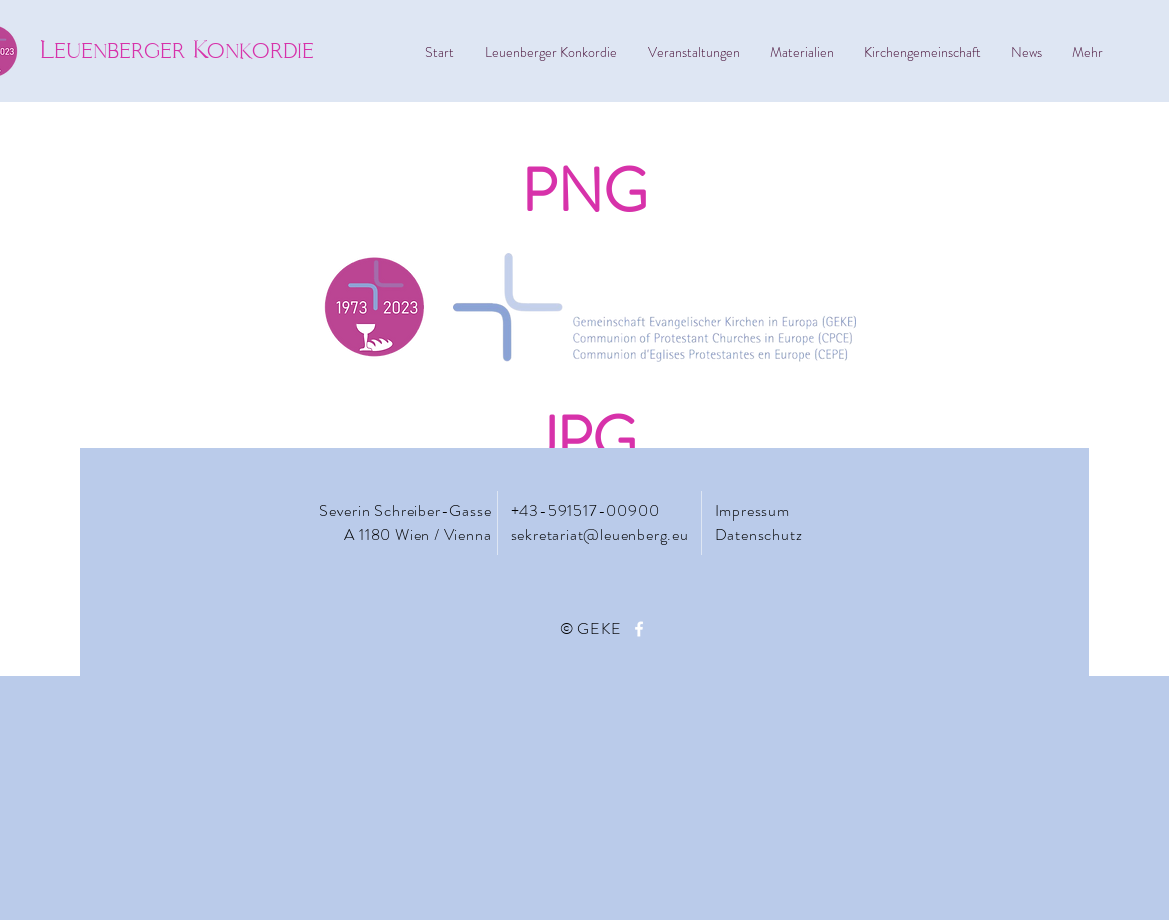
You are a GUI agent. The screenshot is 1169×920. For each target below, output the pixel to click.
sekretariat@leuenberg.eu (600, 534)
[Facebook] (639, 629)
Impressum (754, 510)
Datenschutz (759, 534)
